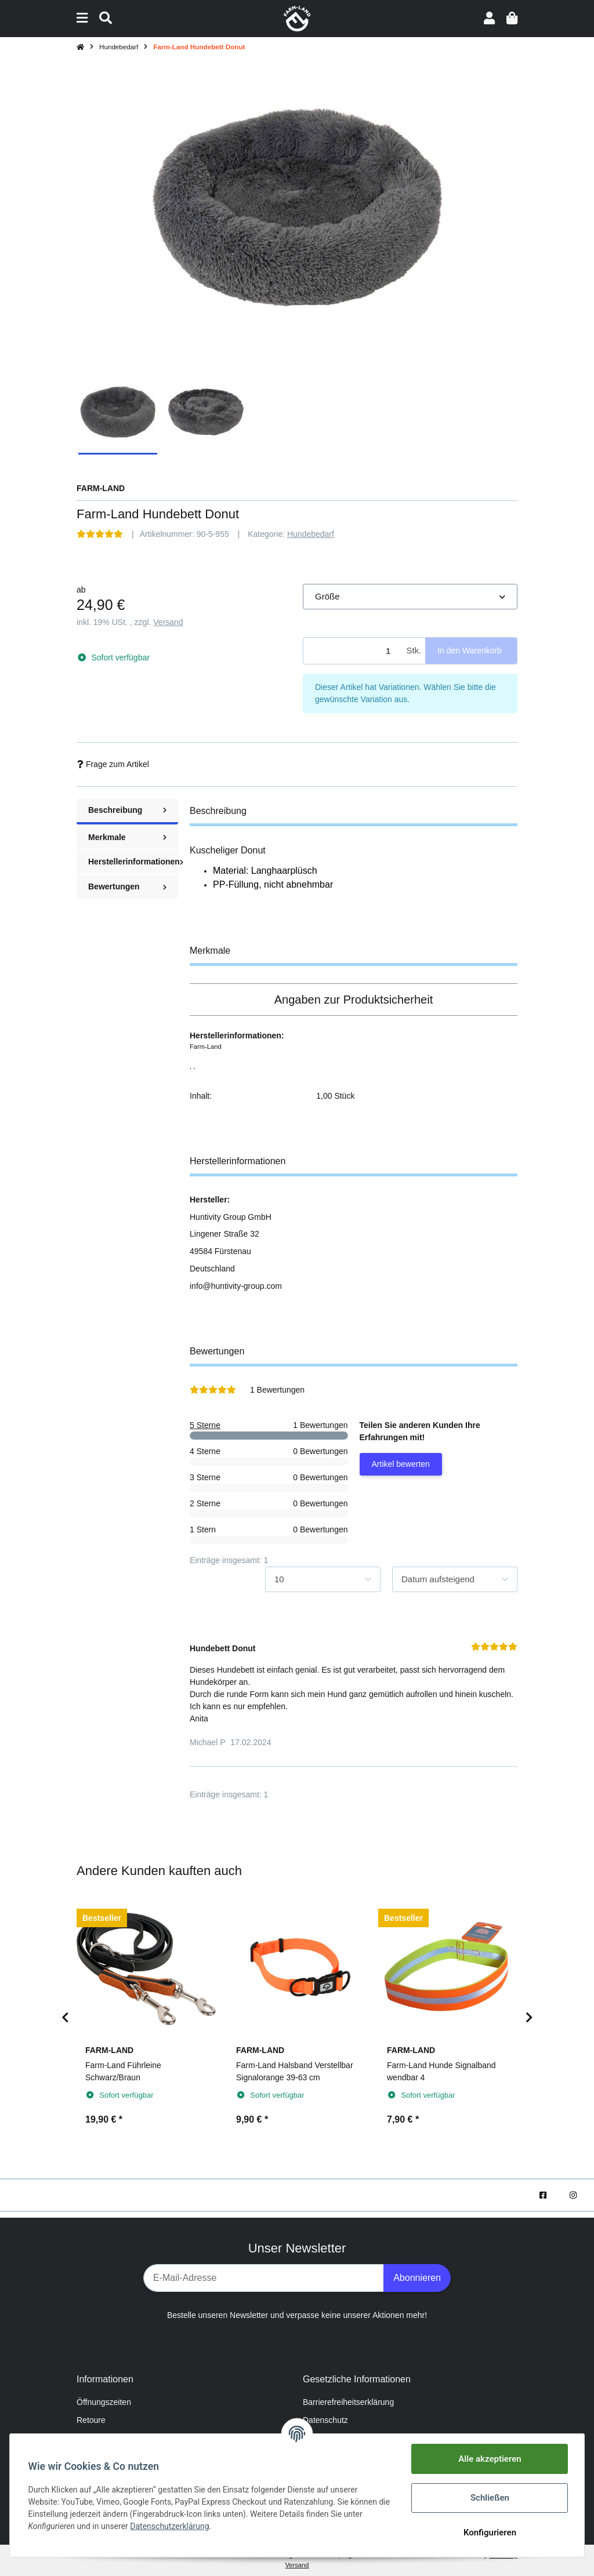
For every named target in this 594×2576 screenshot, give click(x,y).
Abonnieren (417, 2278)
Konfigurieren (489, 2532)
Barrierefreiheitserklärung (348, 2402)
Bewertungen (127, 886)
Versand (168, 622)
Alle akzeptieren (489, 2459)
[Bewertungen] (100, 534)
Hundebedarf (310, 534)
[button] (489, 18)
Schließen (489, 2498)
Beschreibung (127, 810)
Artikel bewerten (401, 1464)
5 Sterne (205, 1425)
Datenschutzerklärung (170, 2526)
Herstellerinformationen (133, 861)
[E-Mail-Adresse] (263, 2278)
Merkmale (127, 837)
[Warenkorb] (511, 18)
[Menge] (352, 651)
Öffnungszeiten (104, 2402)
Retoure (91, 2420)
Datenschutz (325, 2420)
